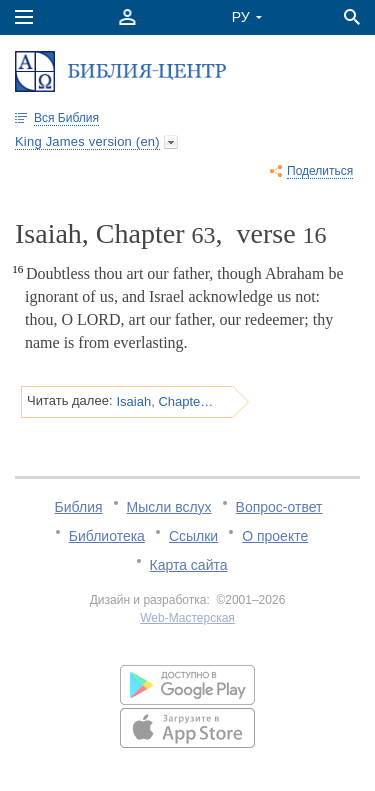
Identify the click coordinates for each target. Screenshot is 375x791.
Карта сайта (189, 565)
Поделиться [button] (320, 171)
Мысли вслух (169, 507)
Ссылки (193, 536)
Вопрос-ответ (279, 507)
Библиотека (107, 536)
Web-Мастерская (187, 618)
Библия (79, 507)
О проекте (275, 536)
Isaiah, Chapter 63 (167, 401)
